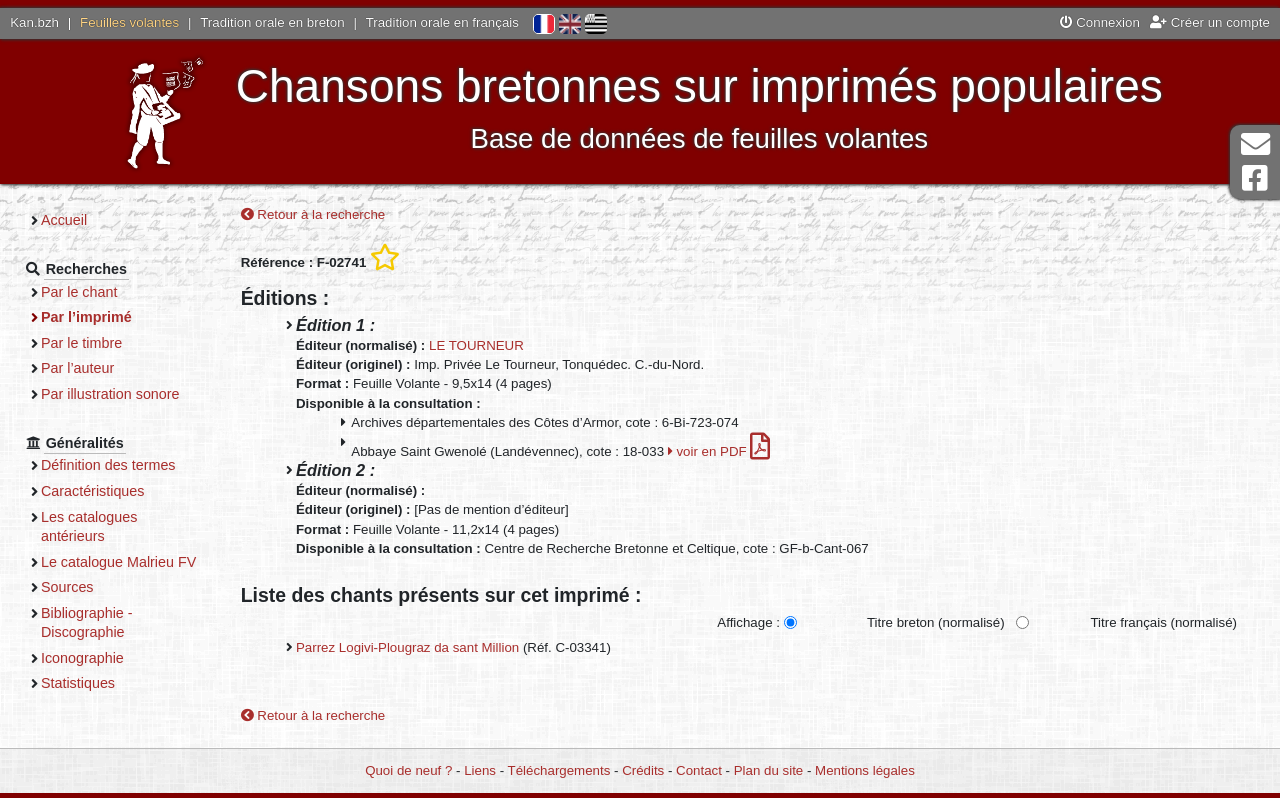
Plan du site (768, 770)
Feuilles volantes (129, 22)
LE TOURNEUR (476, 345)
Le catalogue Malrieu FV (118, 562)
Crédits (643, 770)
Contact (699, 770)
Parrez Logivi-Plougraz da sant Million (407, 647)
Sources (67, 587)
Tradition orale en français (442, 22)
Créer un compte (1210, 22)
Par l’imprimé (86, 317)
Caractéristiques (93, 491)
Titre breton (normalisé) (936, 622)
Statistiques (78, 683)
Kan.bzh (34, 22)
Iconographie (82, 658)
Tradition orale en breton (272, 22)
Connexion (1100, 22)
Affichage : (748, 622)
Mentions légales (865, 770)
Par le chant (79, 292)
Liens (480, 770)
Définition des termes (108, 465)
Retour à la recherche (313, 214)
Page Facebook (1255, 178)
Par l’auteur (77, 368)
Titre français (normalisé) (1163, 622)
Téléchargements (559, 770)
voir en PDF (719, 451)
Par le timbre (81, 343)
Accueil (64, 220)
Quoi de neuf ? (408, 770)
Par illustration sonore (110, 394)
